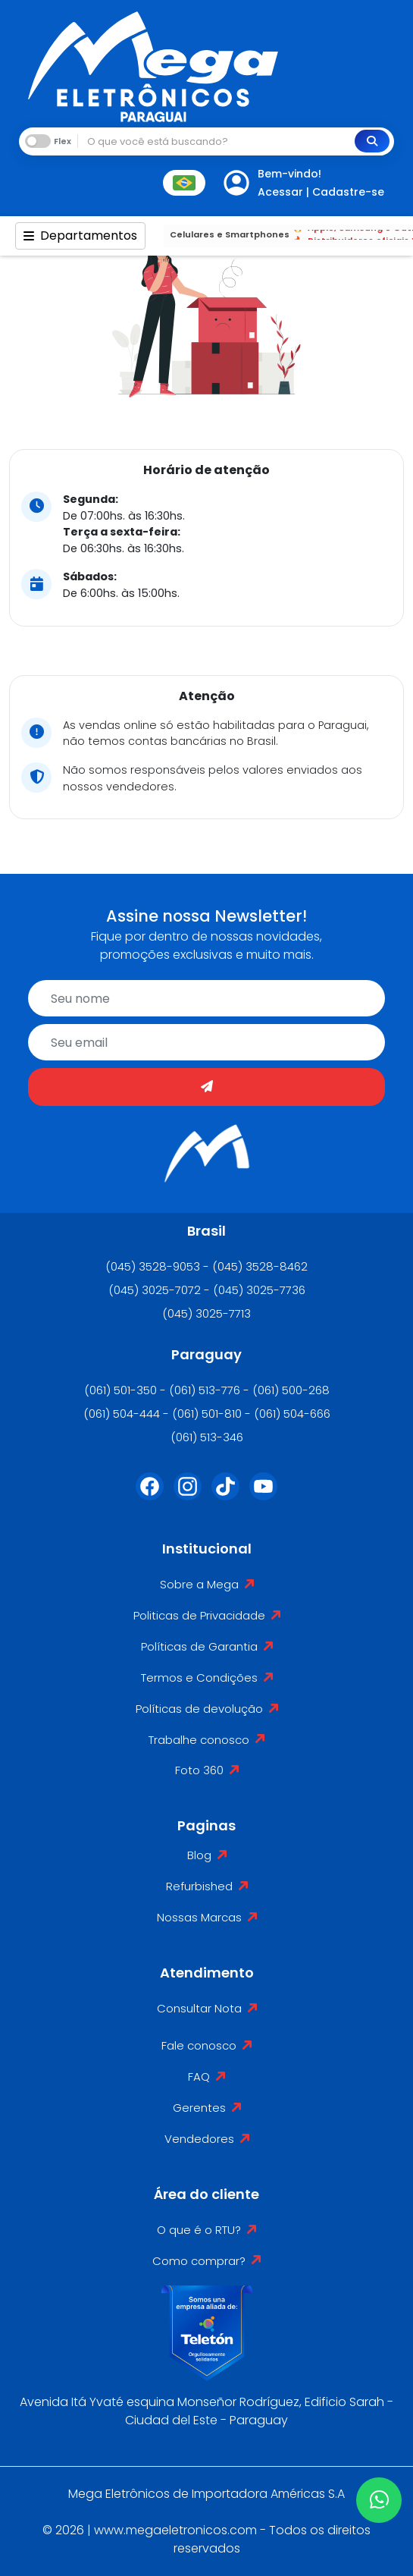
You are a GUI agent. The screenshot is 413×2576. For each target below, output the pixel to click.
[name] (206, 998)
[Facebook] (150, 1495)
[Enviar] (206, 1087)
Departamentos (80, 235)
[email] (206, 1042)
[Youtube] (264, 1495)
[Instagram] (188, 1495)
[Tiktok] (226, 1495)
